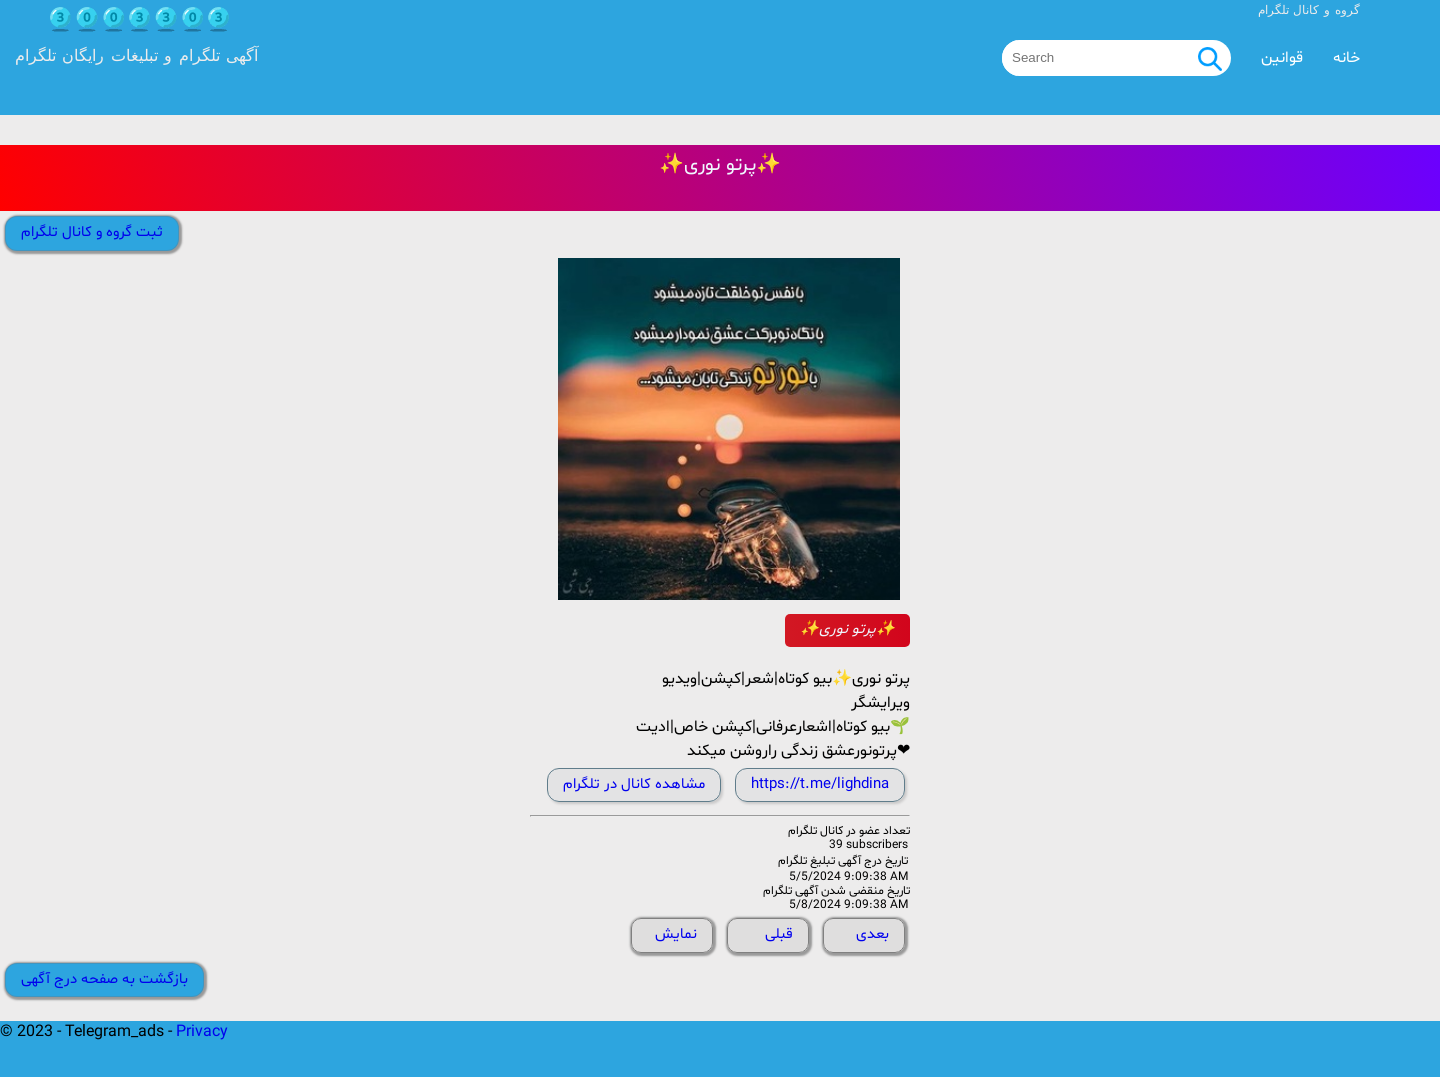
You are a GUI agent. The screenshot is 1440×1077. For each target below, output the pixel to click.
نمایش (676, 934)
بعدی (872, 934)
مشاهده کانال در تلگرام (634, 784)
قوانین (1282, 58)
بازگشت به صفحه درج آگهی (104, 979)
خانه (1346, 58)
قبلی (779, 934)
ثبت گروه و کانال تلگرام (92, 232)
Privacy (202, 1032)
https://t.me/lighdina (820, 784)
